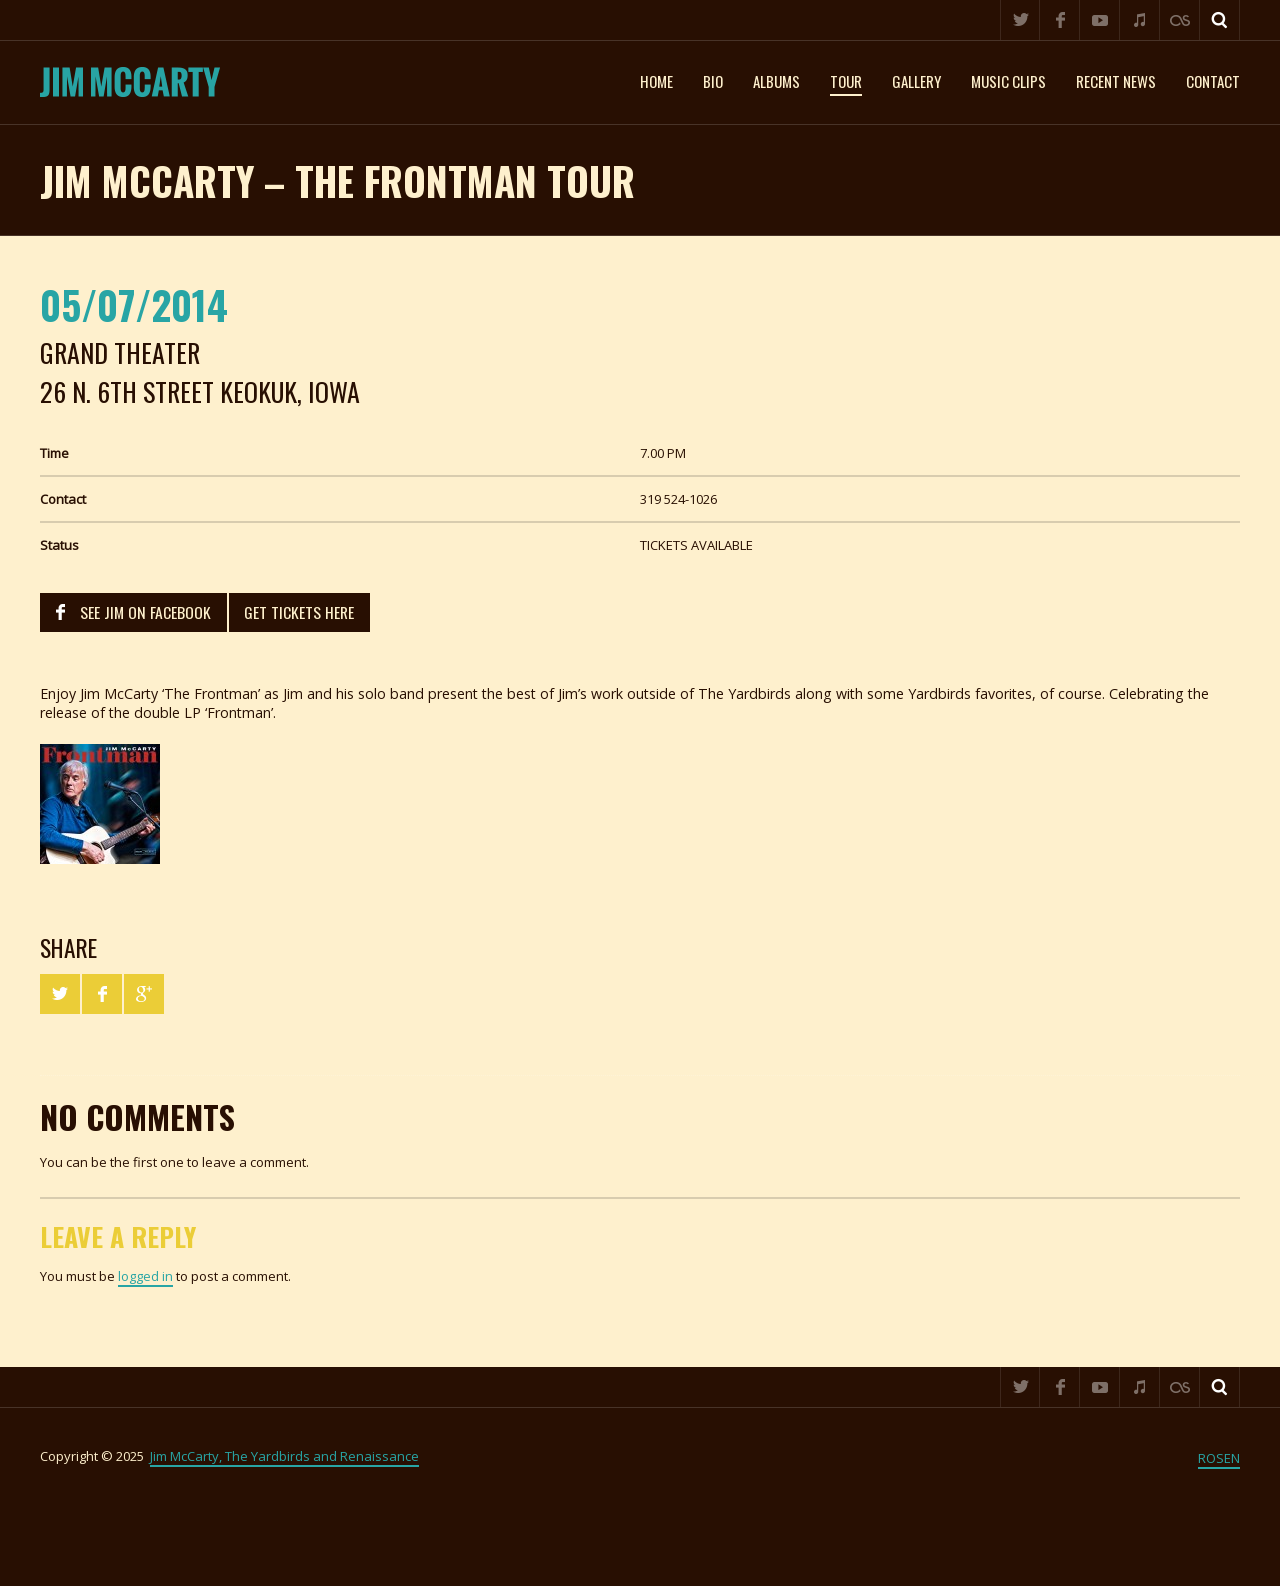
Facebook (1060, 20)
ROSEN (1219, 1458)
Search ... (1220, 20)
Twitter (1020, 20)
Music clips (1008, 81)
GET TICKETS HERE (299, 612)
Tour (846, 81)
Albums (776, 81)
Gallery (916, 81)
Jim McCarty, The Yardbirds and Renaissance (284, 1456)
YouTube (1100, 20)
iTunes (1140, 20)
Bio (713, 81)
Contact (1213, 81)
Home (656, 81)
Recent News (1116, 81)
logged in (145, 1276)
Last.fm (1180, 20)
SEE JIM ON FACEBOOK (145, 612)
